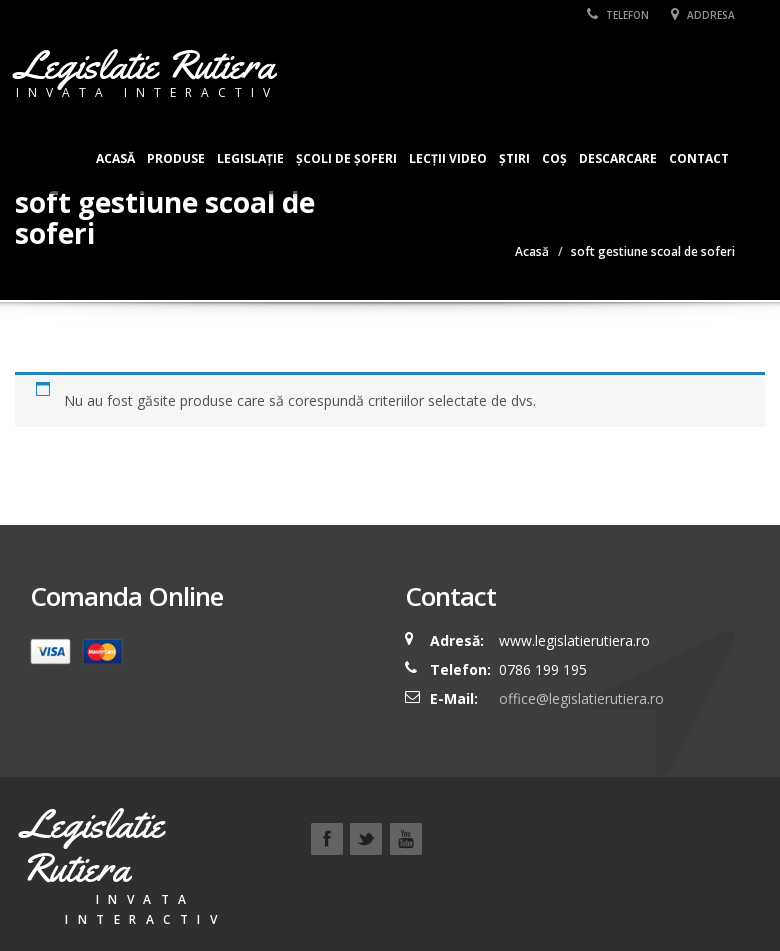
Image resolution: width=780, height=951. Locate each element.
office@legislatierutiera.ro (579, 698)
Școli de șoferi (346, 158)
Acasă (115, 158)
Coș (554, 158)
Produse (176, 158)
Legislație (250, 158)
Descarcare (618, 158)
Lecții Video (448, 158)
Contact (699, 158)
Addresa (703, 15)
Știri (514, 158)
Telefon (618, 15)
